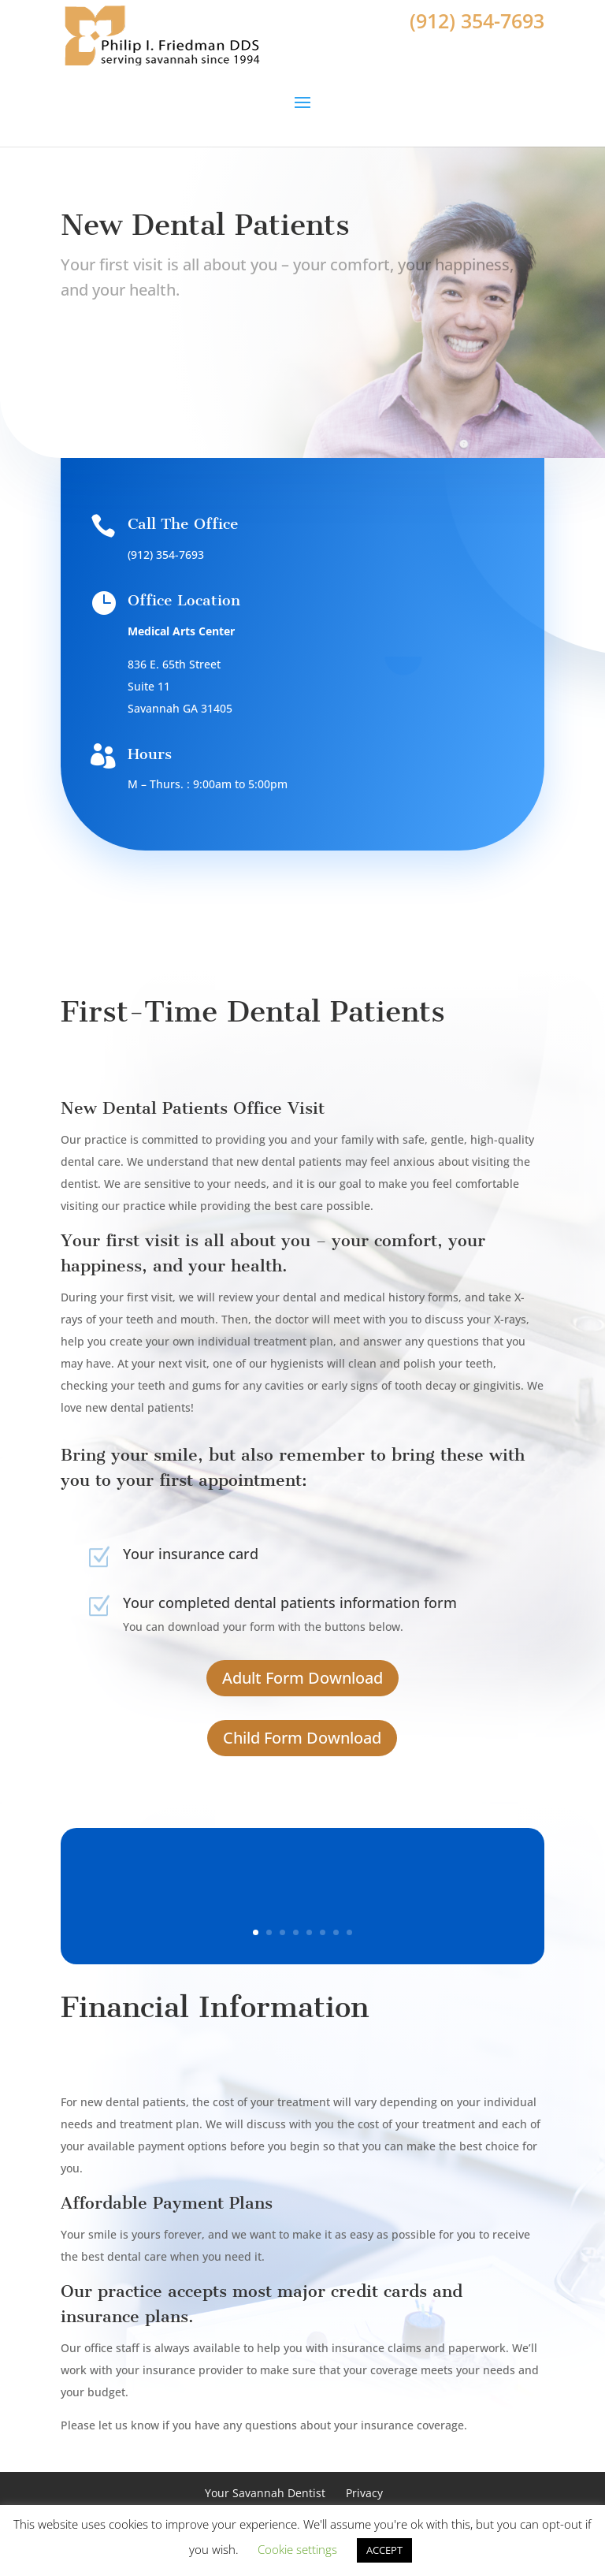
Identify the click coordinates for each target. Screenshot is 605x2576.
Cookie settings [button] (297, 2549)
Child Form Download (302, 1737)
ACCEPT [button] (384, 2550)
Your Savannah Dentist (265, 2492)
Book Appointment (139, 363)
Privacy (364, 2492)
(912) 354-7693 (477, 20)
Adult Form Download (302, 1677)
